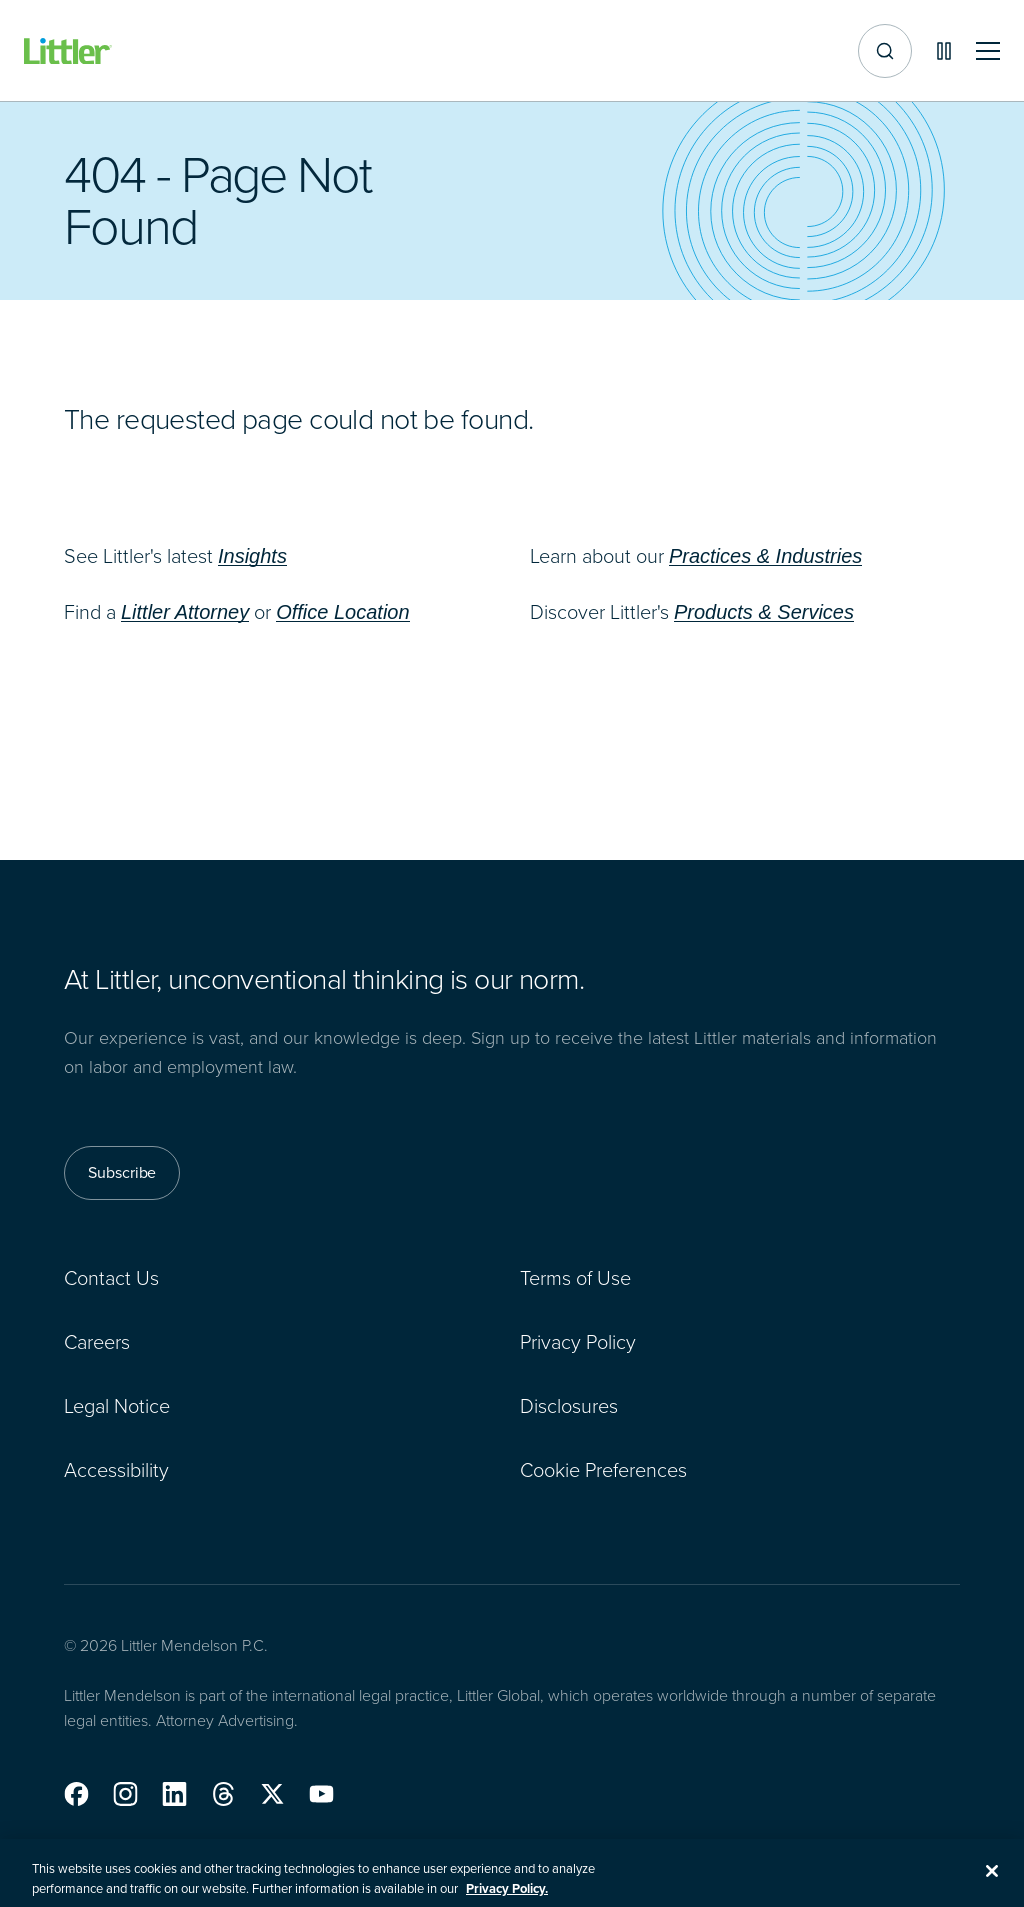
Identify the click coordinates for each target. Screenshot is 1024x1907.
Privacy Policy (578, 1342)
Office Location (342, 612)
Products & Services (764, 612)
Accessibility (116, 1470)
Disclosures (569, 1406)
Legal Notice (117, 1406)
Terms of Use (575, 1278)
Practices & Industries (765, 556)
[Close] (992, 1880)
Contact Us (111, 1278)
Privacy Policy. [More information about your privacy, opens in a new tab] (507, 1897)
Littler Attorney (185, 612)
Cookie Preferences (603, 1470)
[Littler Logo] (68, 51)
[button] (76, 1794)
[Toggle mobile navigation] (988, 51)
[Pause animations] (944, 51)
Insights (252, 556)
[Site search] (885, 51)
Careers (97, 1342)
